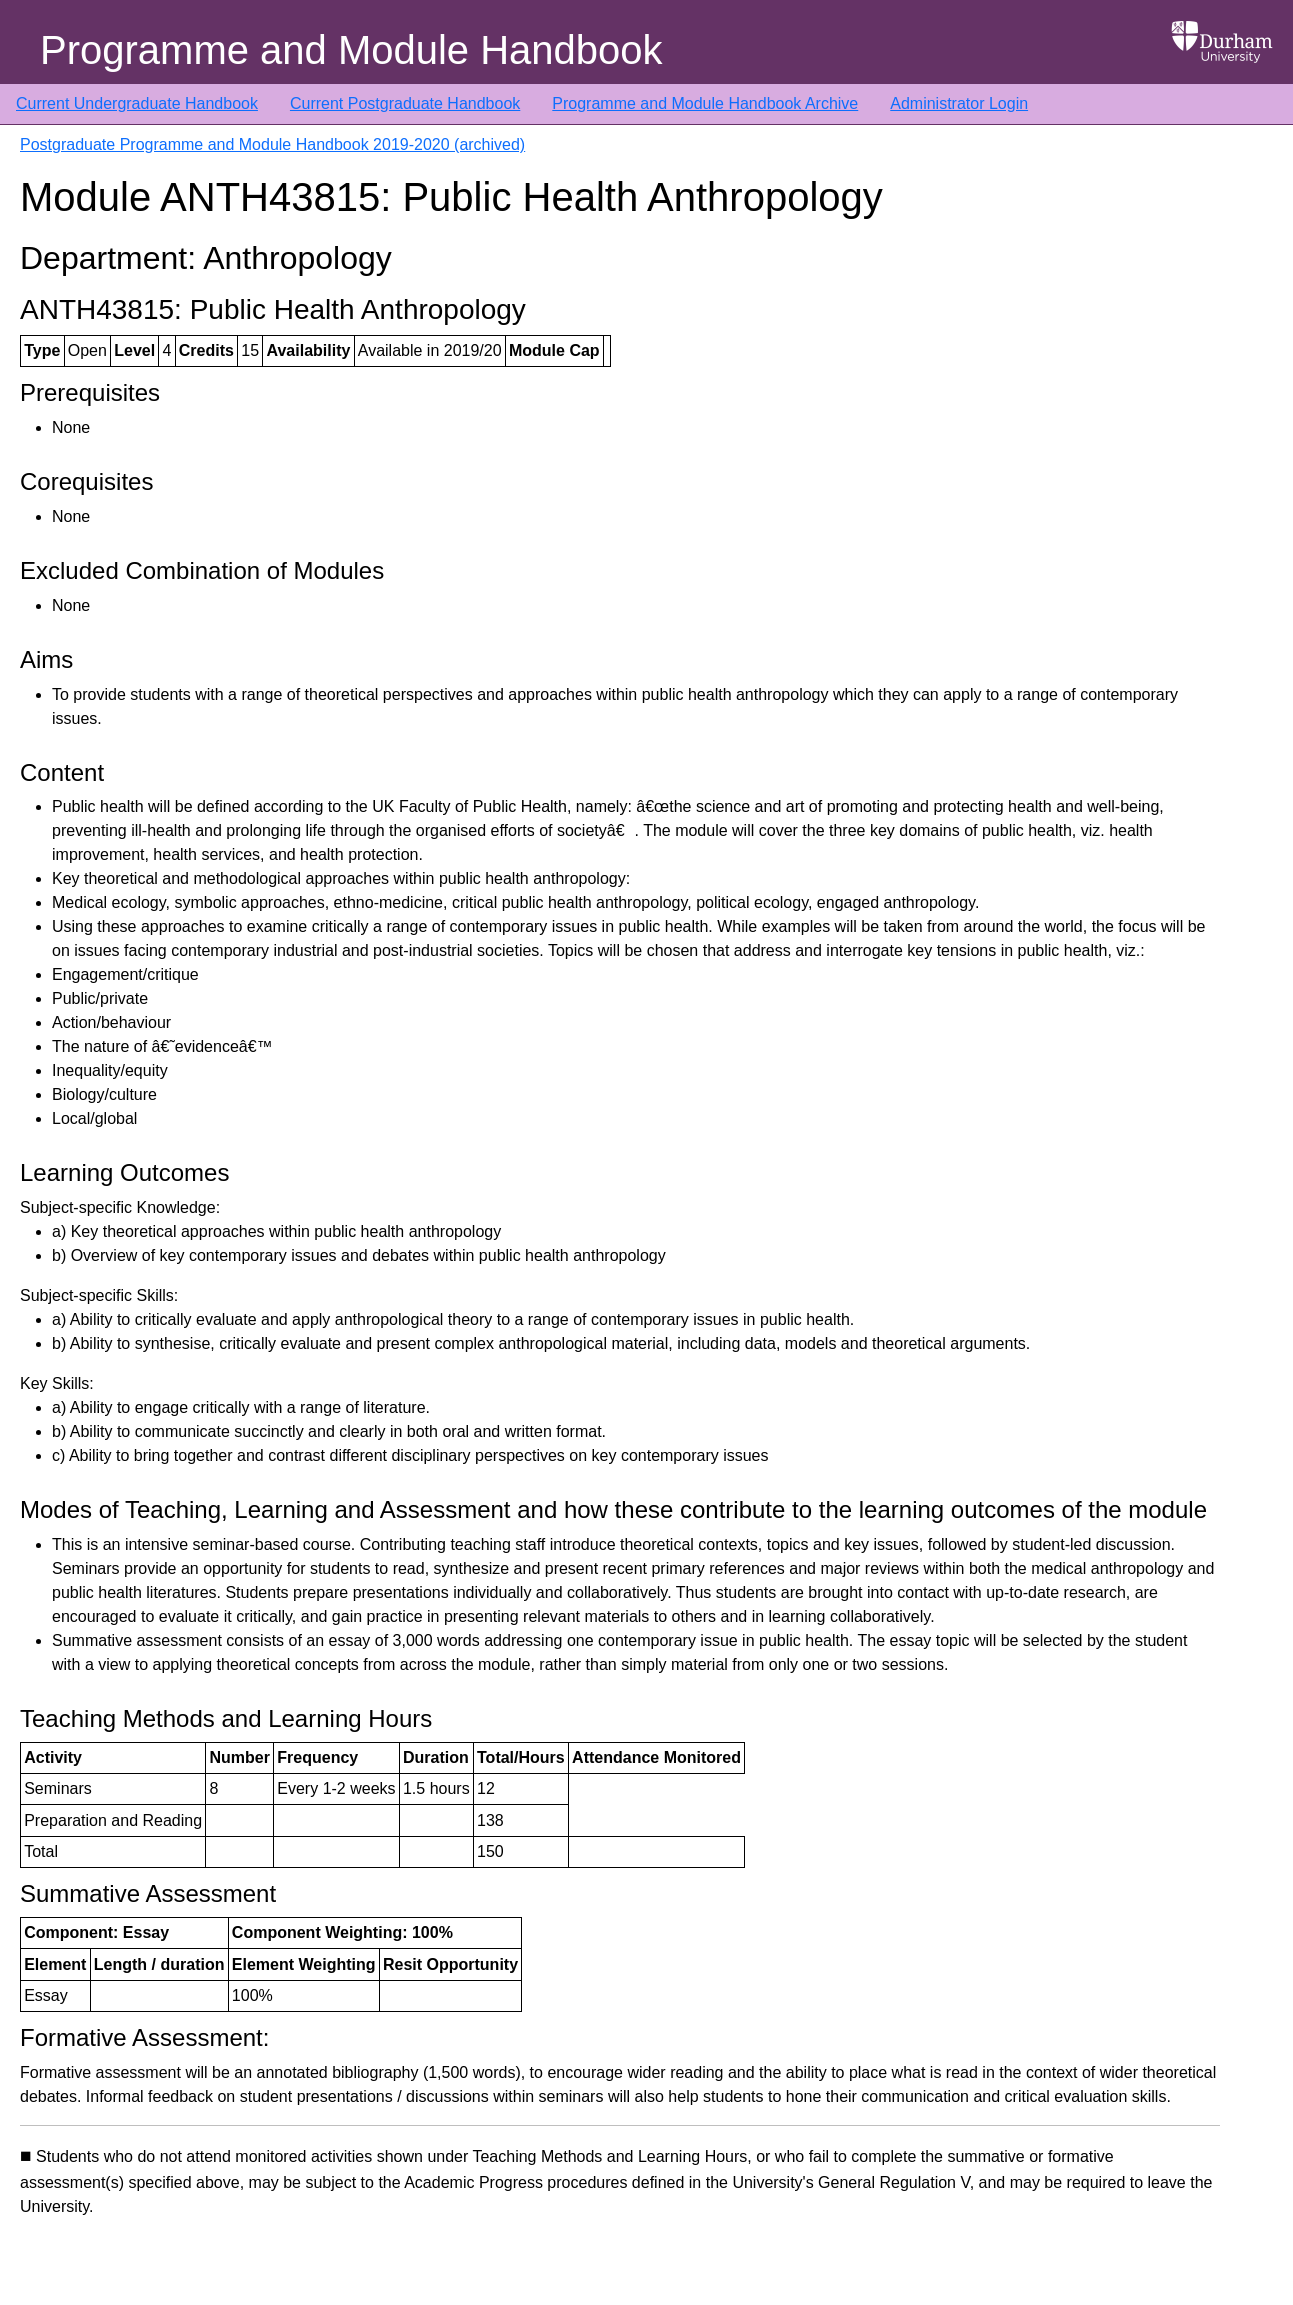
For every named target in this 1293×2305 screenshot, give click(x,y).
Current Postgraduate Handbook (405, 103)
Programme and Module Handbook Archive (705, 103)
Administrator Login (959, 103)
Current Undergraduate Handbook (137, 103)
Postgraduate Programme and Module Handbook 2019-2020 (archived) (272, 144)
